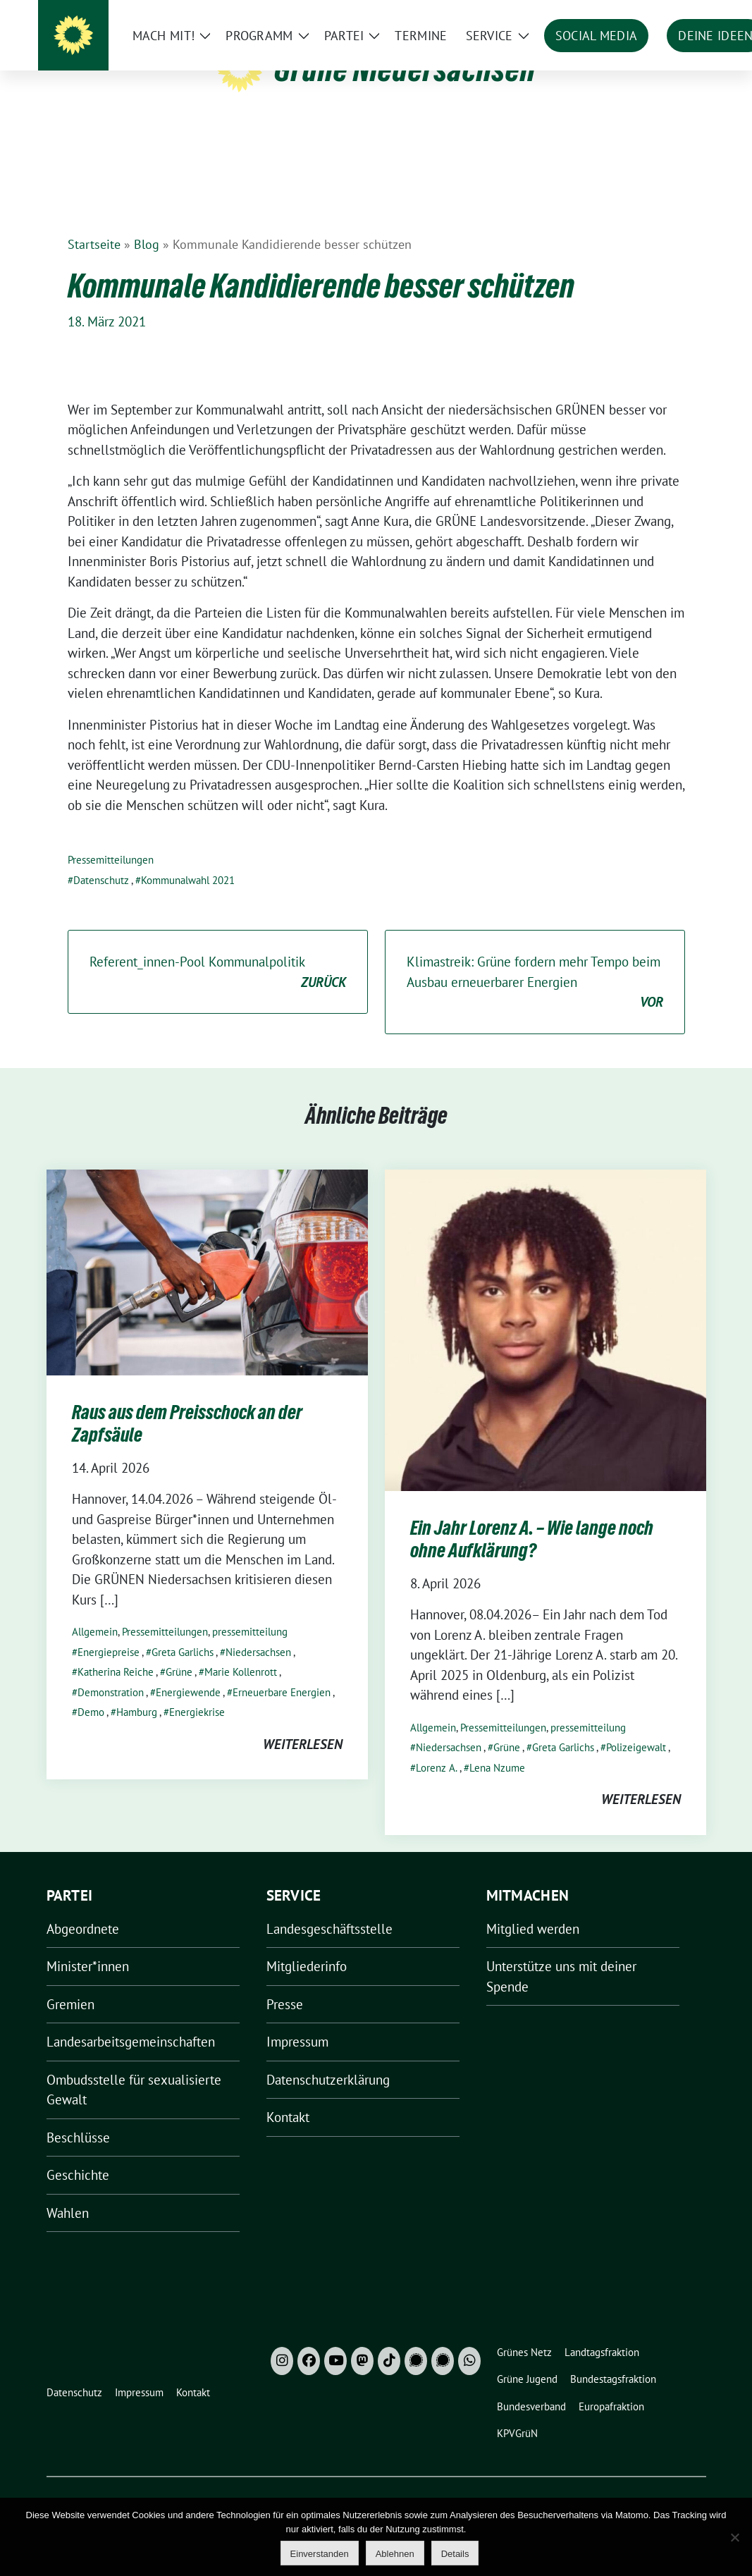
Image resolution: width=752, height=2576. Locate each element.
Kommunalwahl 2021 (188, 858)
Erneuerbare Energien (282, 1670)
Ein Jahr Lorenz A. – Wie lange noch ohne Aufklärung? (531, 1517)
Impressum (297, 2019)
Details (455, 2554)
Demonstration (111, 1670)
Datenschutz (101, 858)
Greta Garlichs (183, 1630)
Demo (91, 1690)
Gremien (70, 1982)
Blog (146, 222)
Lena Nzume (497, 1746)
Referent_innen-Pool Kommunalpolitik (218, 950)
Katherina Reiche (116, 1650)
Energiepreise (109, 1630)
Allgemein (95, 1610)
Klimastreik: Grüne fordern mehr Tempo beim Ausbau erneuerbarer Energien (535, 960)
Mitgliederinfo (306, 1944)
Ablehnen (395, 2554)
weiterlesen (303, 1722)
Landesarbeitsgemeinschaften (131, 2019)
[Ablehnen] (734, 2537)
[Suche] (661, 13)
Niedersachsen (258, 1630)
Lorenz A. (436, 1746)
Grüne (179, 1650)
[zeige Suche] (681, 13)
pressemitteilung (250, 1610)
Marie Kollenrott (240, 1650)
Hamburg (136, 1690)
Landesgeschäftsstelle (329, 1907)
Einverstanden (319, 2554)
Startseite (94, 222)
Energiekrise (197, 1690)
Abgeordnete (83, 1907)
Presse (284, 1982)
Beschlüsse (78, 2115)
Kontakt (287, 2095)
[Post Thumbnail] (207, 1249)
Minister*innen (88, 1944)
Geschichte (78, 2153)
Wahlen (68, 2191)
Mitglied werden (532, 1907)
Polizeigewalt (636, 1725)
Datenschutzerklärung (328, 2057)
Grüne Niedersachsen (405, 69)
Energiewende (188, 1670)
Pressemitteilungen (111, 838)
